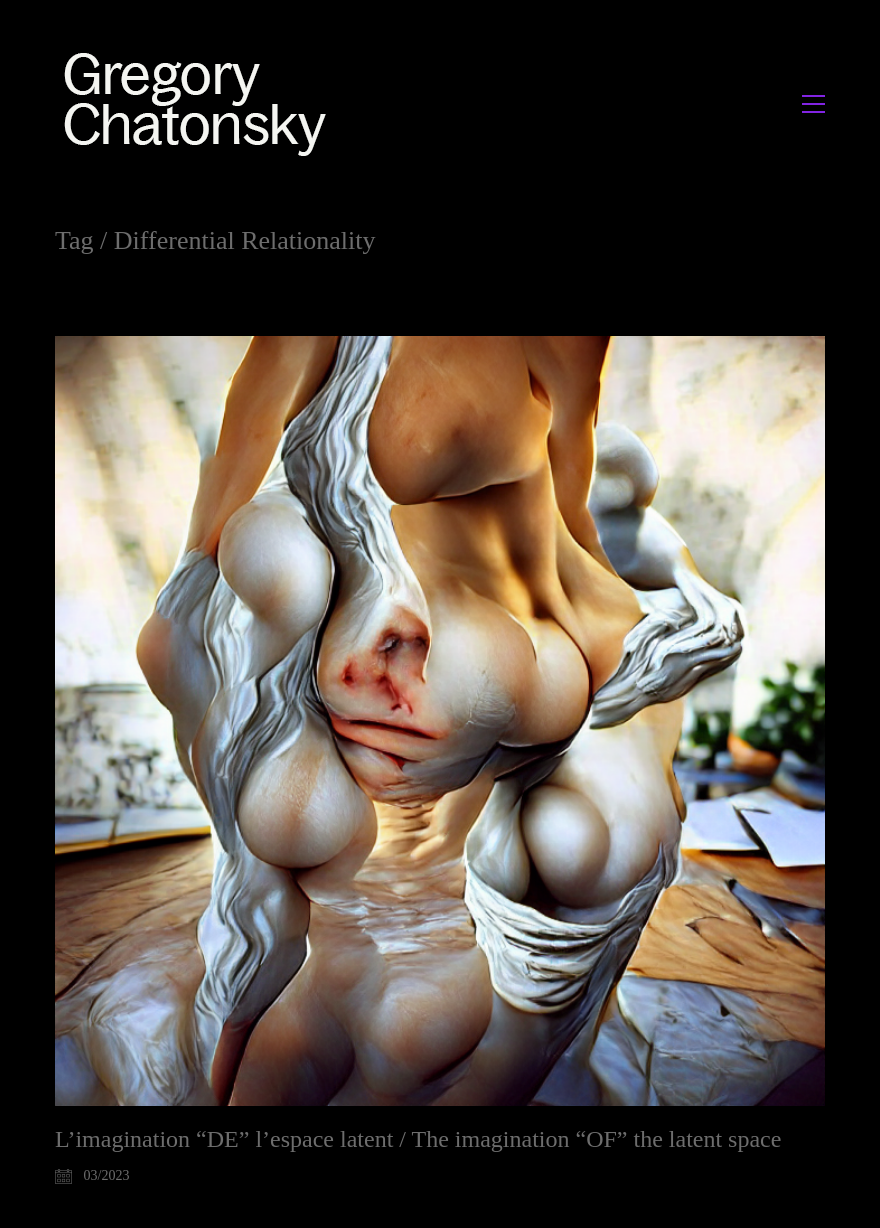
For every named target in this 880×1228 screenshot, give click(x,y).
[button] (813, 104)
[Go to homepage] (200, 103)
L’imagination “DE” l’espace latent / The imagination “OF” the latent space (418, 1139)
